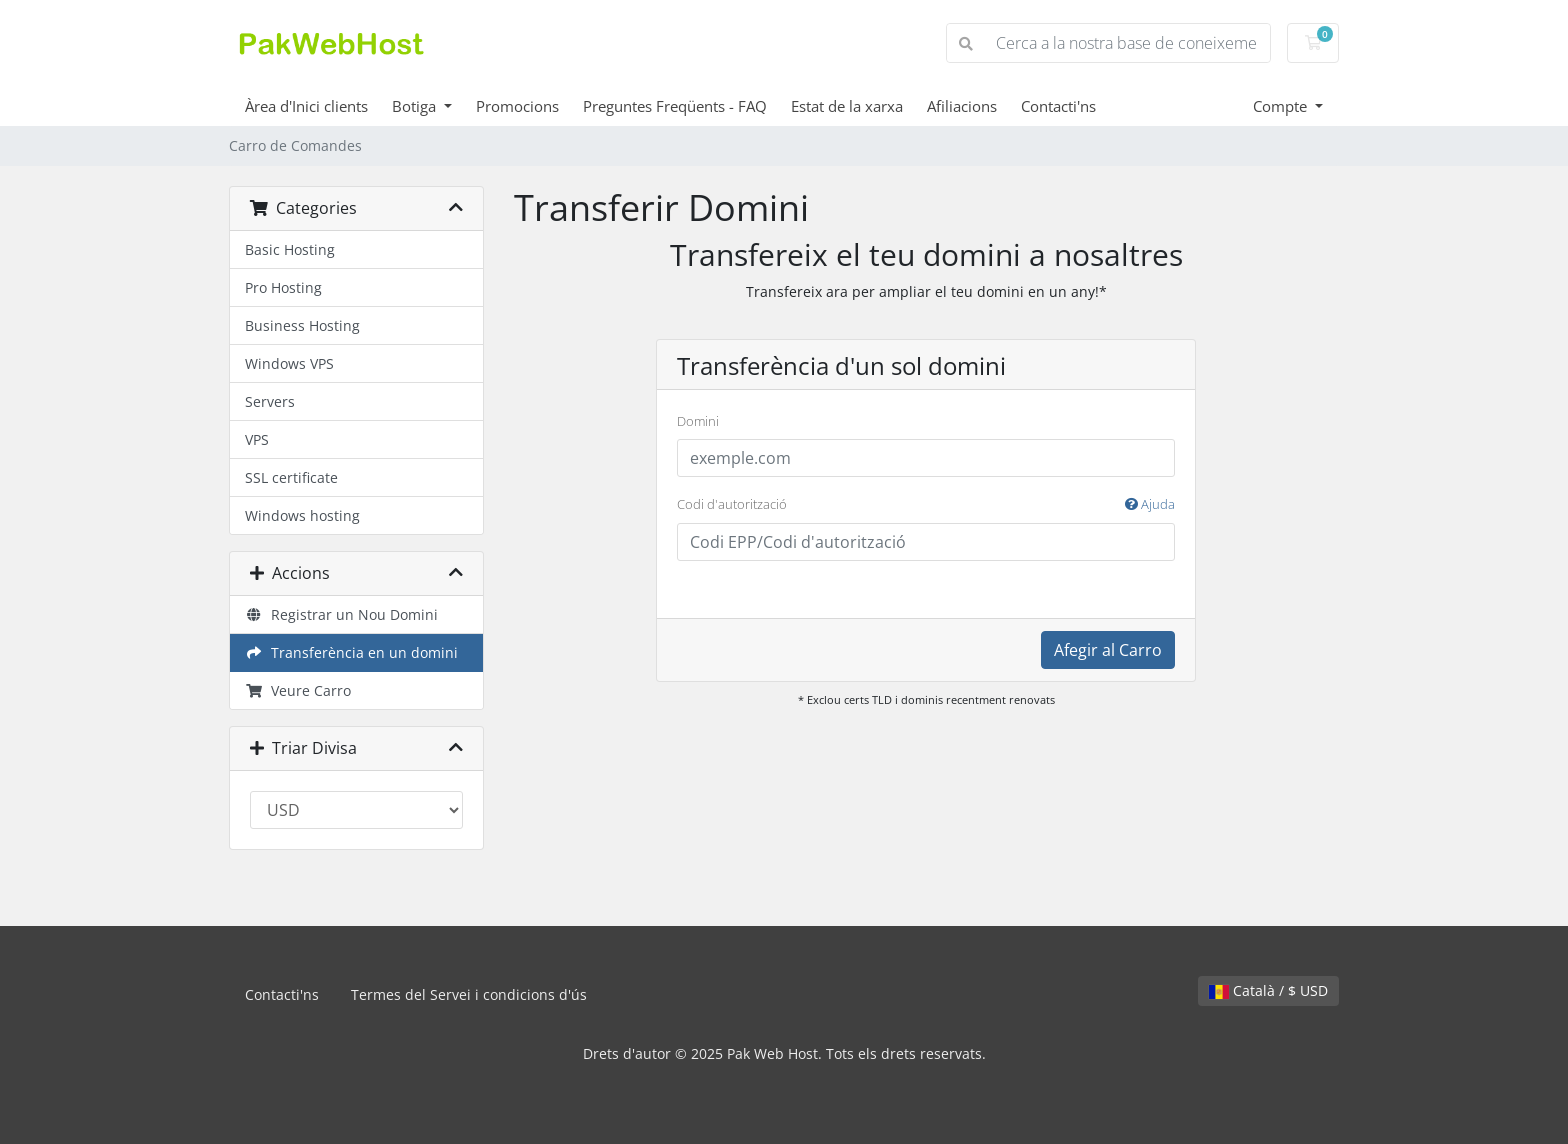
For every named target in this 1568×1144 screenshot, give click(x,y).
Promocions (517, 106)
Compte (1282, 106)
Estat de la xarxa (847, 106)
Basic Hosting (290, 249)
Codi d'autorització (926, 505)
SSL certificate (291, 477)
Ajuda (1150, 504)
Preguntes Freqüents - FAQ (675, 106)
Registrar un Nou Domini (341, 614)
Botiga (416, 106)
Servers (270, 401)
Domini (698, 421)
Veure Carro (298, 690)
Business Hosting (302, 325)
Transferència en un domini (351, 652)
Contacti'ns (1058, 106)
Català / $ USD (1268, 990)
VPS (257, 439)
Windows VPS (289, 363)
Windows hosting (302, 515)
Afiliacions (962, 106)
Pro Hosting (283, 287)
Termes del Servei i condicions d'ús (469, 994)
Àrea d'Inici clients (306, 106)
